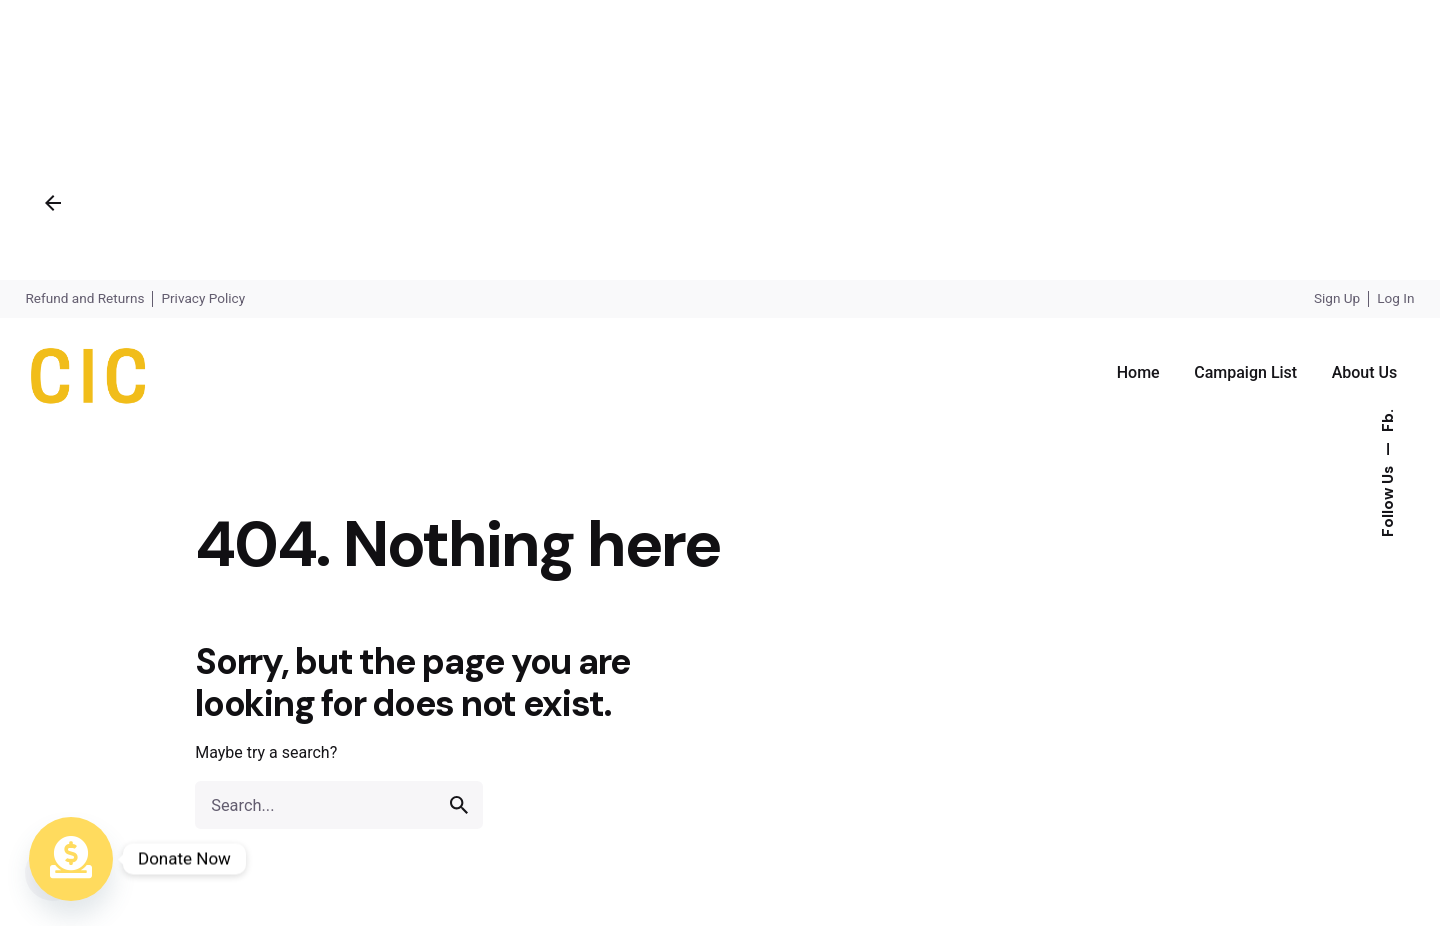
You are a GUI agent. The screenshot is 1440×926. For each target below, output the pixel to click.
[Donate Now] (71, 859)
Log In (1395, 298)
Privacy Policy (203, 298)
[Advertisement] (600, 140)
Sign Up (1337, 298)
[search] (459, 805)
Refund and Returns (84, 298)
